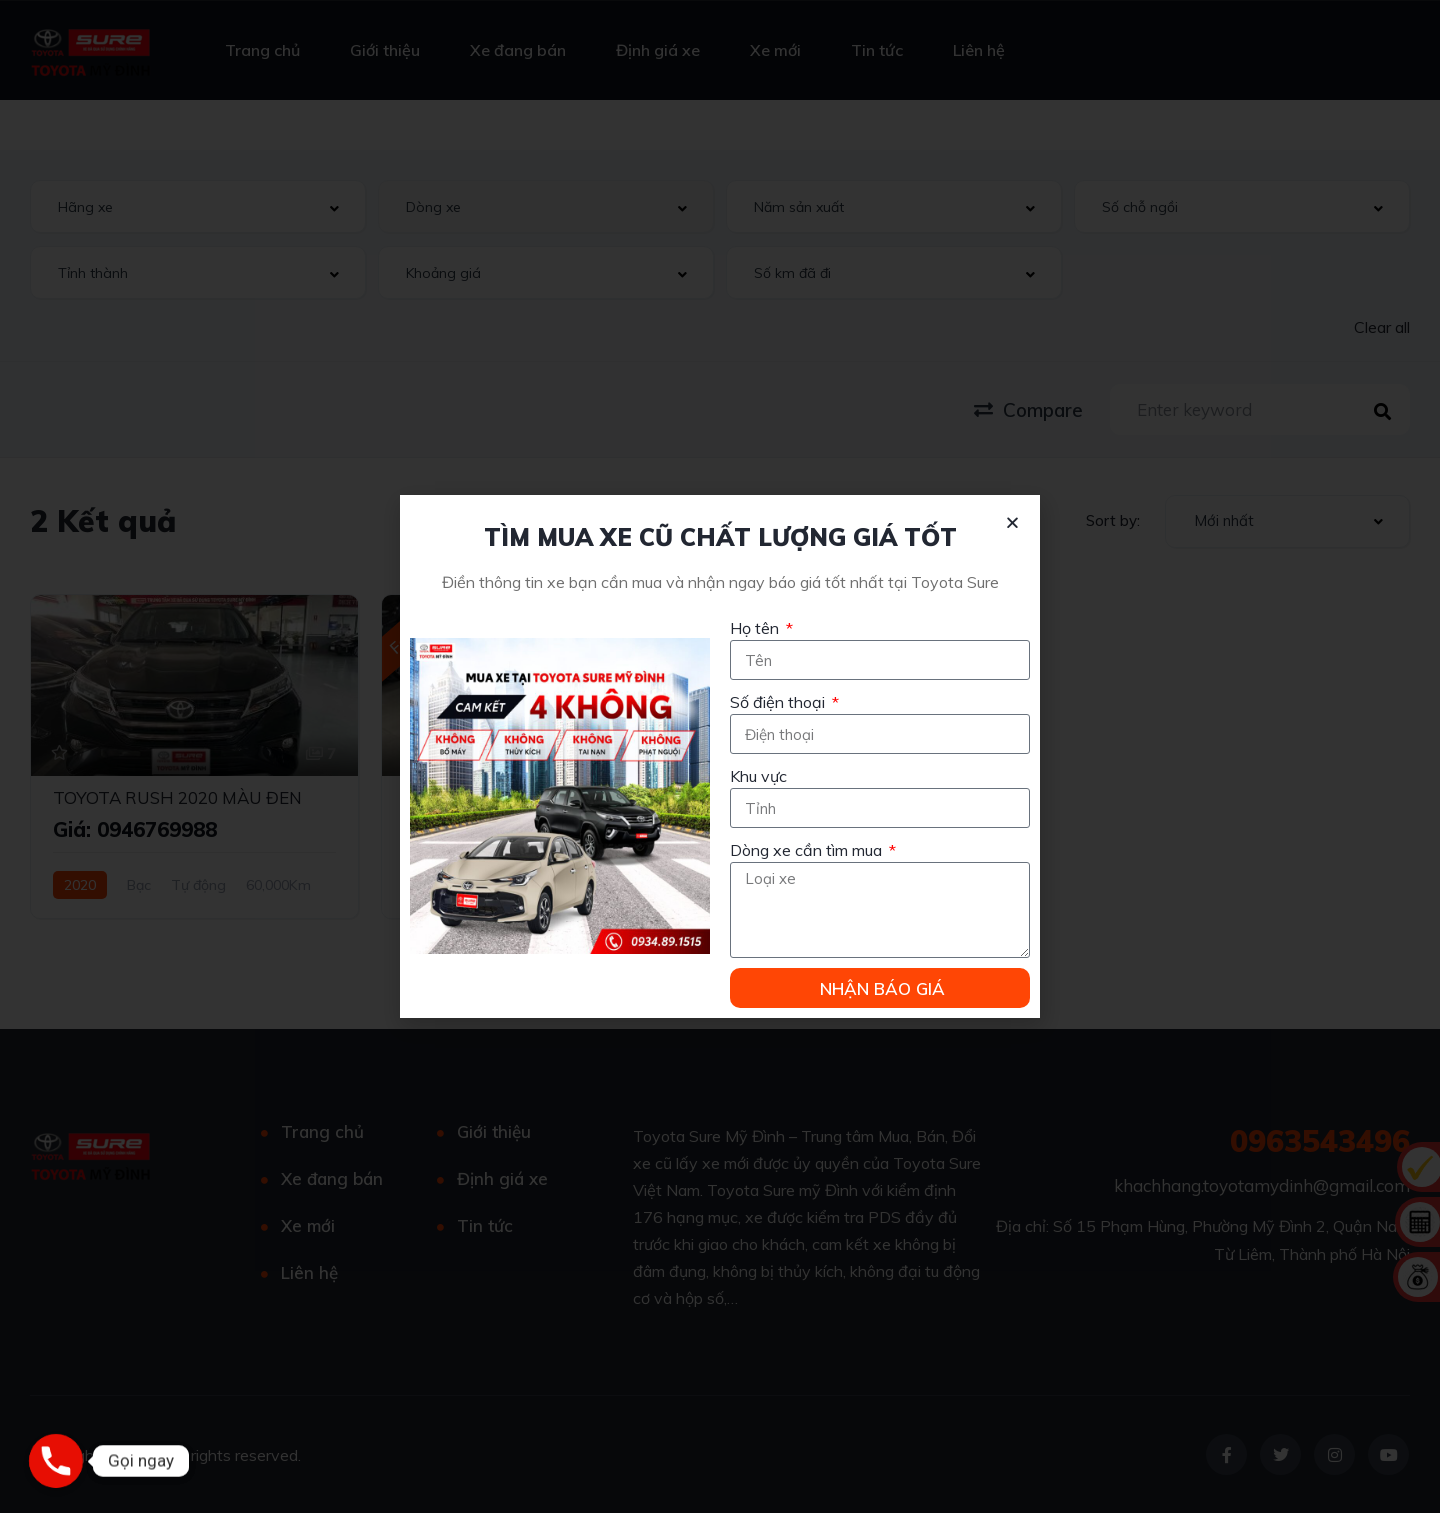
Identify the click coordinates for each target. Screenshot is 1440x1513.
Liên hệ (979, 50)
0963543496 (1320, 1141)
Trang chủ (262, 50)
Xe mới (775, 50)
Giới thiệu (385, 50)
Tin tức (877, 50)
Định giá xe (658, 50)
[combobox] (198, 206)
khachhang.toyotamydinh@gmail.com (1262, 1185)
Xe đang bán (518, 50)
